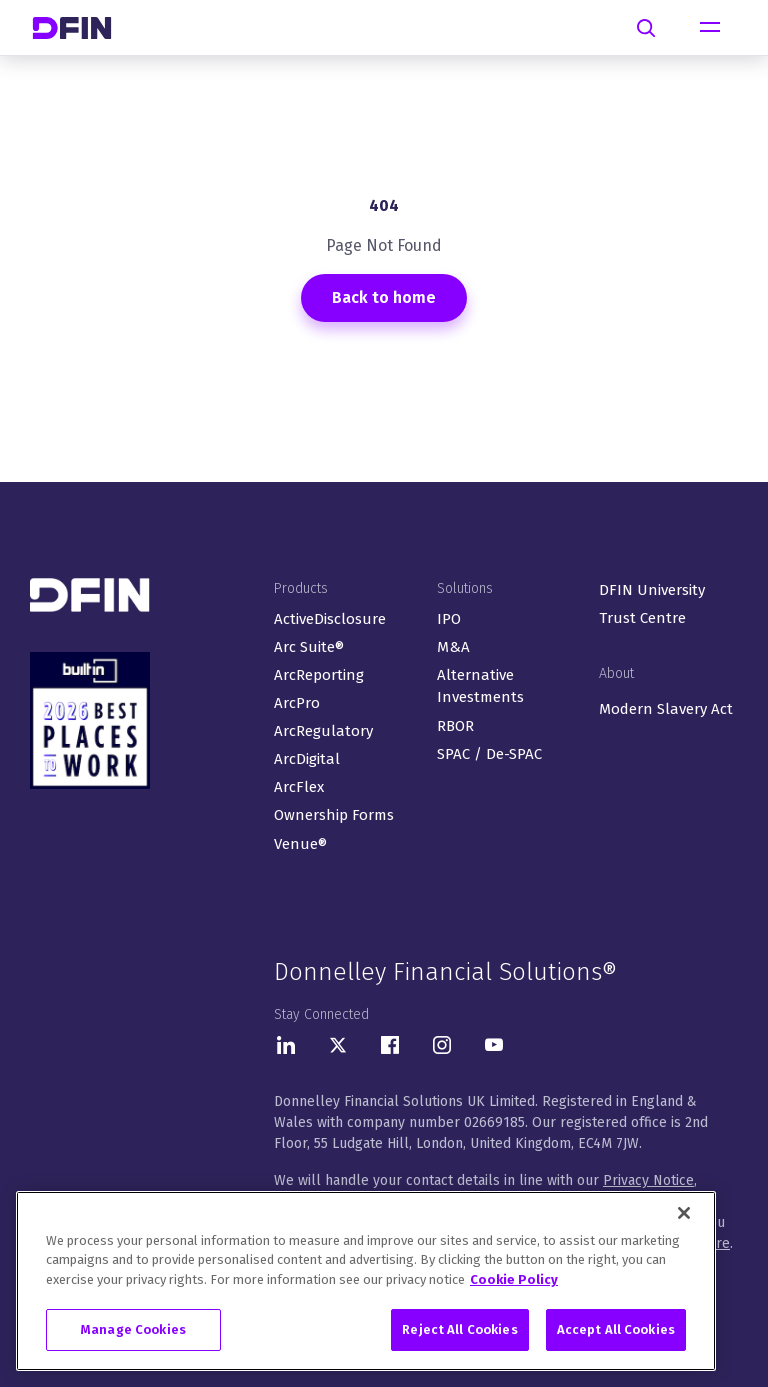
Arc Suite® (309, 647)
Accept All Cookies (616, 1329)
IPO (449, 619)
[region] (366, 1281)
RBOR (455, 726)
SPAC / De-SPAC (489, 754)
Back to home (384, 297)
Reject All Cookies (459, 1329)
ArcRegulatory (323, 731)
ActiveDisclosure (330, 619)
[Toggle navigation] (710, 28)
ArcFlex (299, 787)
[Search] (646, 28)
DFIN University (652, 590)
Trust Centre (642, 618)
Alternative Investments (480, 686)
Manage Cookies (133, 1329)
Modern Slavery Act (666, 709)
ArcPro (297, 703)
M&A (453, 647)
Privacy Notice (648, 1180)
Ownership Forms (334, 815)
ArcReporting (319, 675)
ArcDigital (307, 759)
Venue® (300, 844)
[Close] (684, 1213)
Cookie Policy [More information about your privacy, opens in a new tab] (514, 1279)
